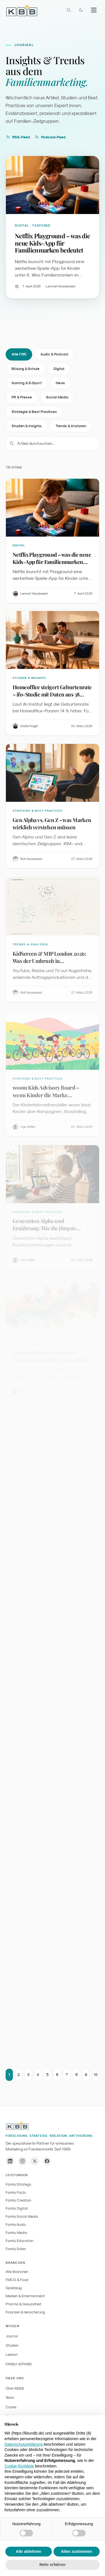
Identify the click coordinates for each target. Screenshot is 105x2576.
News (60, 385)
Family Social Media (22, 2216)
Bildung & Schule (25, 371)
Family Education (19, 2241)
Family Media (16, 2233)
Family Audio (16, 2224)
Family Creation (18, 2200)
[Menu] (93, 10)
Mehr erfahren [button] (52, 2564)
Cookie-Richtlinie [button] (19, 2466)
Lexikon (12, 2354)
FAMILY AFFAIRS (19, 2364)
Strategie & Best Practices (34, 414)
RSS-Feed (18, 137)
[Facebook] (47, 2161)
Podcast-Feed (50, 137)
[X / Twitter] (34, 2161)
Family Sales (16, 2249)
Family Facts (16, 2192)
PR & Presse (21, 399)
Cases (11, 2407)
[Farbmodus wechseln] (81, 10)
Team (10, 2397)
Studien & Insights (26, 428)
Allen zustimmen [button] (76, 2551)
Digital (58, 371)
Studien (12, 2345)
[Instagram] (22, 2161)
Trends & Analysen (71, 428)
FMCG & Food (17, 2280)
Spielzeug (14, 2288)
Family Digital (17, 2208)
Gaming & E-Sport (26, 385)
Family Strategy (18, 2184)
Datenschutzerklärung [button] (23, 2444)
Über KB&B (15, 2388)
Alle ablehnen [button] (28, 2551)
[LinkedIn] (10, 2161)
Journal (12, 2336)
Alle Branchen (17, 2272)
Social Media (57, 399)
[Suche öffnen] (69, 10)
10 (96, 2078)
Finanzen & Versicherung (25, 2312)
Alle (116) (18, 356)
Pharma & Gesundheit (23, 2304)
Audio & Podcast (54, 356)
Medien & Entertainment (25, 2296)
